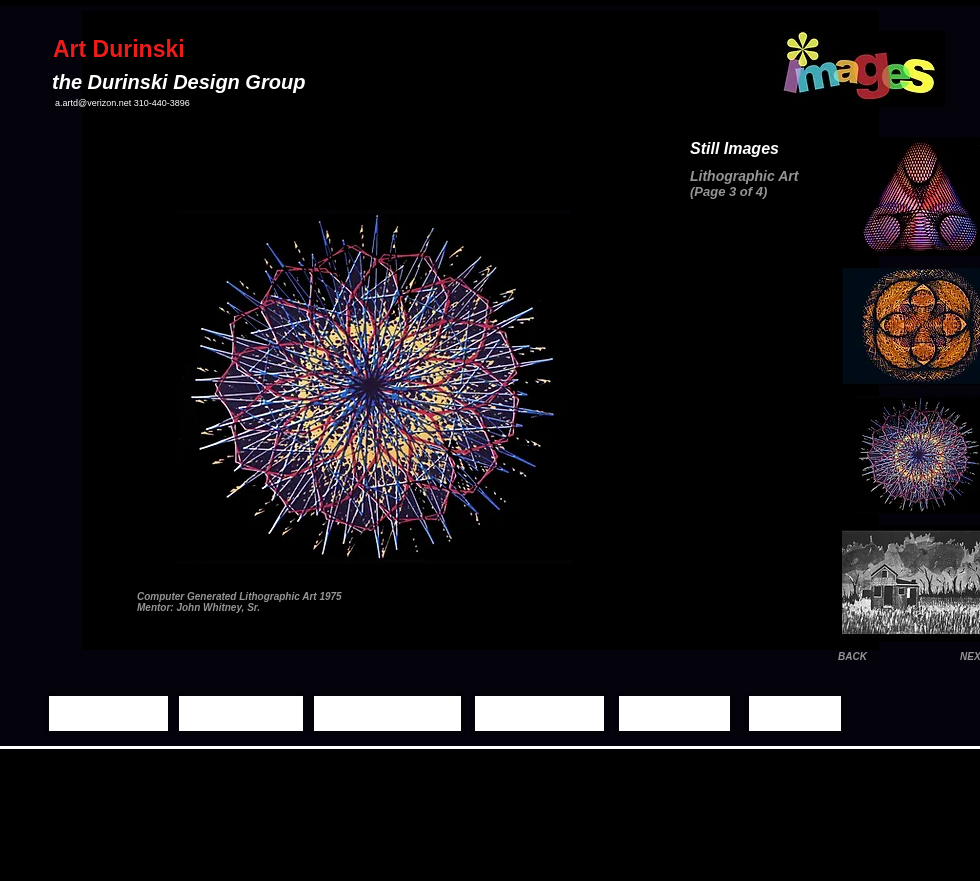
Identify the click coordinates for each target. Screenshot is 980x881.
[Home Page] (108, 713)
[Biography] (674, 713)
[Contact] (795, 713)
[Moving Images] (387, 713)
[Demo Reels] (539, 713)
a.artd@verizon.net (93, 103)
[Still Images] (241, 713)
